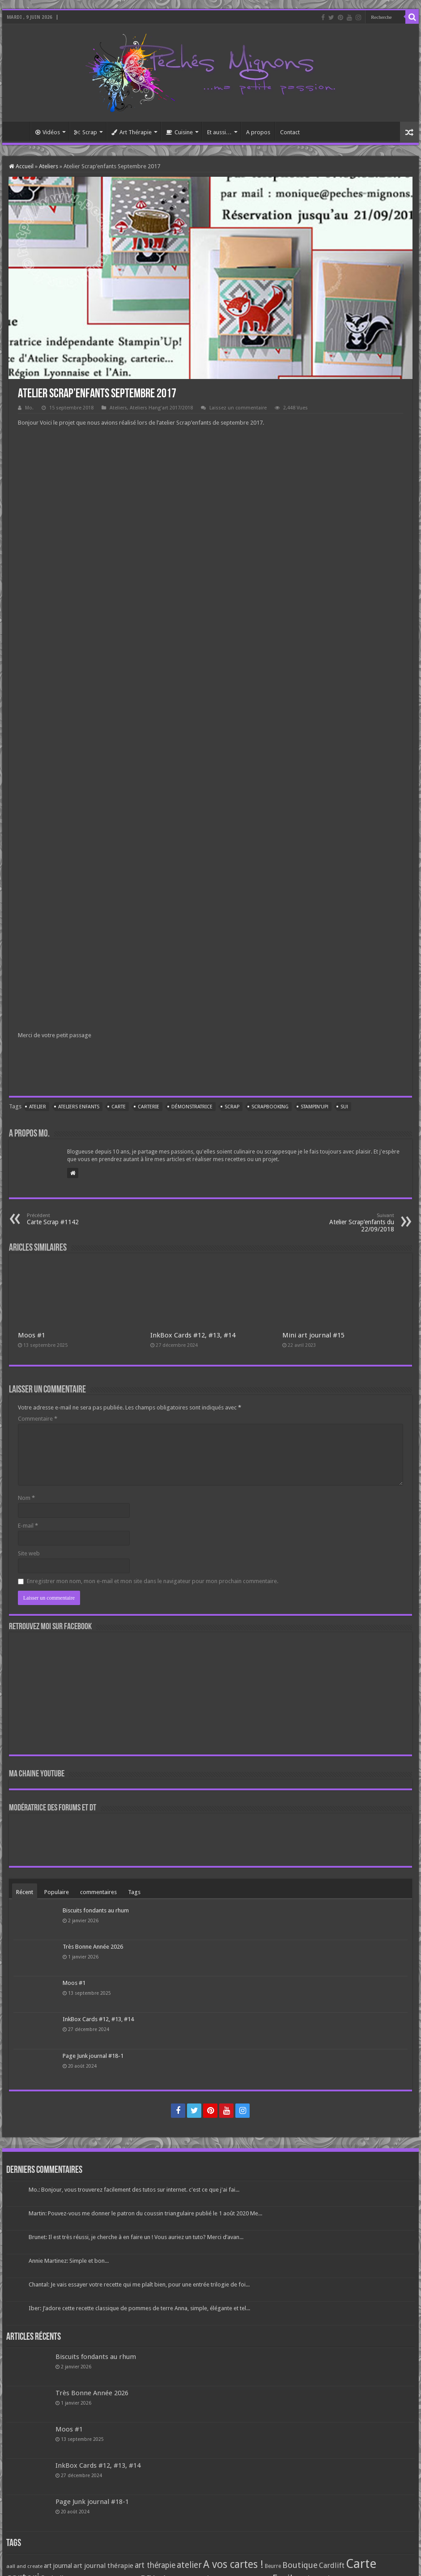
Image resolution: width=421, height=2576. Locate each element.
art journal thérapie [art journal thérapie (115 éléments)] (103, 2566)
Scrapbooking (270, 1107)
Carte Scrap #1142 (73, 1219)
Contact (290, 132)
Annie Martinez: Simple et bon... (69, 2260)
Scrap (85, 132)
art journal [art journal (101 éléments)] (58, 2565)
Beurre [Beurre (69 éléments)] (273, 2566)
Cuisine (179, 132)
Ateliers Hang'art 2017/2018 (161, 408)
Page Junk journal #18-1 (93, 2055)
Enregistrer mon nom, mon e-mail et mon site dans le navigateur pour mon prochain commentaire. (152, 1581)
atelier (37, 1107)
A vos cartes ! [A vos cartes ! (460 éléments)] (233, 2565)
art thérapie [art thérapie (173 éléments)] (155, 2565)
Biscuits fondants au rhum (96, 1910)
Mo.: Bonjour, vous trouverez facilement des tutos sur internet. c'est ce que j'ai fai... (134, 2189)
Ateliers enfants (78, 1107)
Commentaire (37, 1418)
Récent (24, 1892)
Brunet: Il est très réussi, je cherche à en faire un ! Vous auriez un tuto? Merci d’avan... (136, 2237)
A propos (258, 132)
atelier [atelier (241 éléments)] (189, 2565)
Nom (26, 1498)
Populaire (56, 1892)
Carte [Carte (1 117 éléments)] (361, 2563)
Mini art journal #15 (313, 1335)
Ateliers (48, 166)
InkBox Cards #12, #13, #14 (192, 1335)
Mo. (29, 408)
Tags (134, 1892)
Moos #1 (31, 1335)
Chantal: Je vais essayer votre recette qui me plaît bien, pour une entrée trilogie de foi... (139, 2284)
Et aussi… (219, 132)
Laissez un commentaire (238, 408)
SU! (344, 1107)
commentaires (98, 1892)
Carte (118, 1107)
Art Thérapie (131, 132)
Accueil (18, 131)
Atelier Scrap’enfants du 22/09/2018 (348, 1223)
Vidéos (47, 132)
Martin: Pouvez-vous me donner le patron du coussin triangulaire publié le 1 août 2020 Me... (145, 2213)
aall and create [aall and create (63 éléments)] (24, 2566)
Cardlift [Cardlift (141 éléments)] (331, 2565)
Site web (29, 1553)
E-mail (28, 1525)
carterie (148, 1107)
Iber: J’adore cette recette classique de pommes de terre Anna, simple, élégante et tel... (139, 2308)
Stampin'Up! (314, 1107)
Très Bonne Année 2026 (93, 1946)
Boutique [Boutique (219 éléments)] (300, 2565)
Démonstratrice (192, 1107)
